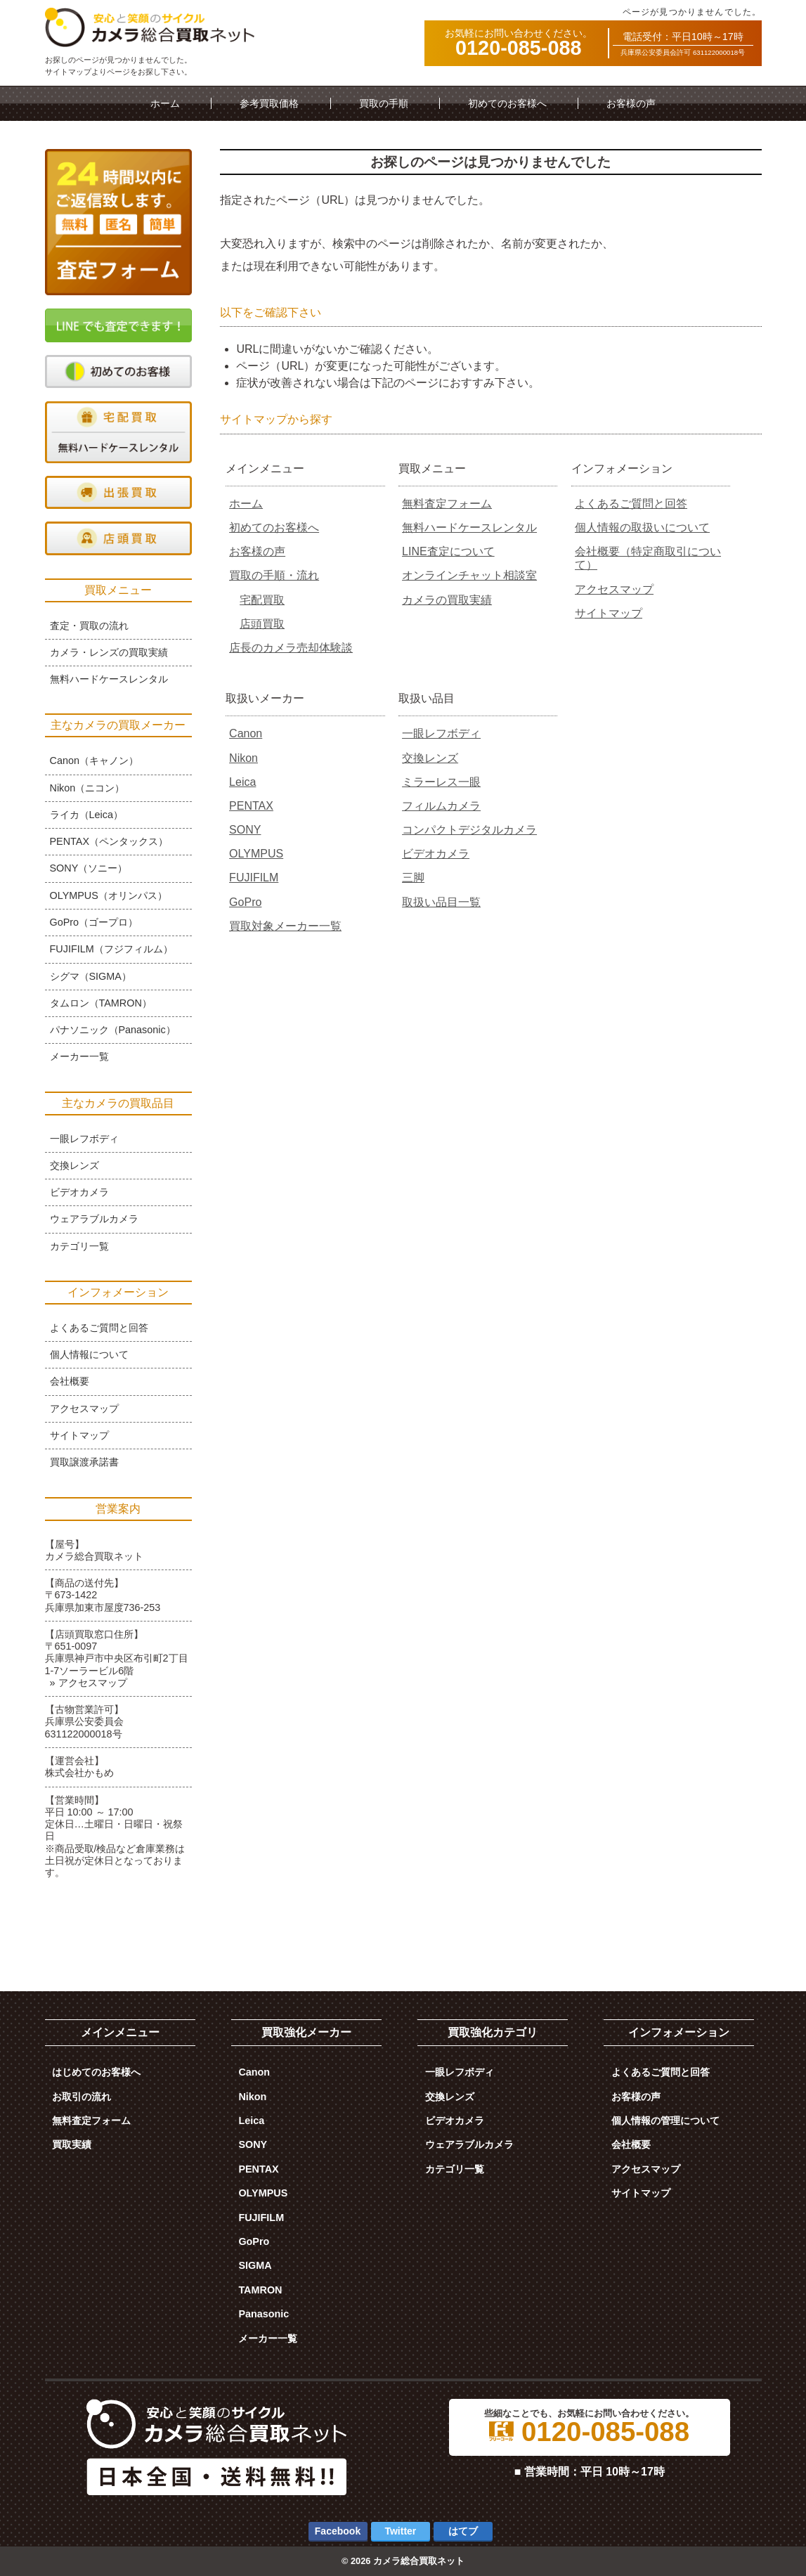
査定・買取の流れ (89, 625)
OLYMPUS (256, 854)
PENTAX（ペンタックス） (109, 841)
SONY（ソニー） (89, 868)
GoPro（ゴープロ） (94, 922)
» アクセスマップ (88, 1682)
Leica (242, 782)
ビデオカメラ (435, 854)
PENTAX (251, 806)
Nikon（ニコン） (87, 788)
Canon (245, 733)
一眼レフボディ (441, 733)
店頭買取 (262, 624)
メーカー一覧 (79, 1056)
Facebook (337, 2531)
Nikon (243, 758)
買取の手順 (383, 103)
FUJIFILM (253, 878)
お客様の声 (631, 103)
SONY (245, 830)
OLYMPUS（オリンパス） (108, 895)
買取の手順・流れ (274, 575)
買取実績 (71, 2144)
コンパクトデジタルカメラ (469, 830)
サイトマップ (608, 613)
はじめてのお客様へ (96, 2072)
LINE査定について (448, 551)
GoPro (245, 902)
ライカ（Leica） (86, 814)
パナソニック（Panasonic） (113, 1029)
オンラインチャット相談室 (469, 575)
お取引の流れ (81, 2096)
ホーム (165, 103)
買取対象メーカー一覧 (285, 926)
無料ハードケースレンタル (469, 527)
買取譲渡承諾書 (84, 1462)
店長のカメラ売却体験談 (291, 648)
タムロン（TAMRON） (101, 1003)
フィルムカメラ (441, 806)
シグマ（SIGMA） (90, 976)
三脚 (413, 878)
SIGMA (254, 2265)
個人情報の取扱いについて (642, 527)
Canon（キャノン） (94, 760)
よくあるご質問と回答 (631, 504)
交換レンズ (430, 758)
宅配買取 (262, 600)
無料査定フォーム (447, 504)
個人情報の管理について (665, 2120)
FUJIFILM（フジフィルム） (111, 948)
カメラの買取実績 (447, 600)
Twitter (400, 2531)
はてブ (463, 2531)
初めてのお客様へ (507, 103)
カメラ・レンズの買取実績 (109, 652)
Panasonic (263, 2313)
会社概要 (69, 1381)
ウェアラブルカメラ (94, 1218)
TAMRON (260, 2290)
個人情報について (89, 1354)
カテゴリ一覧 (79, 1246)
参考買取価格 (269, 103)
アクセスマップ (614, 589)
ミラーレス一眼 (441, 782)
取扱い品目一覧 (441, 902)
